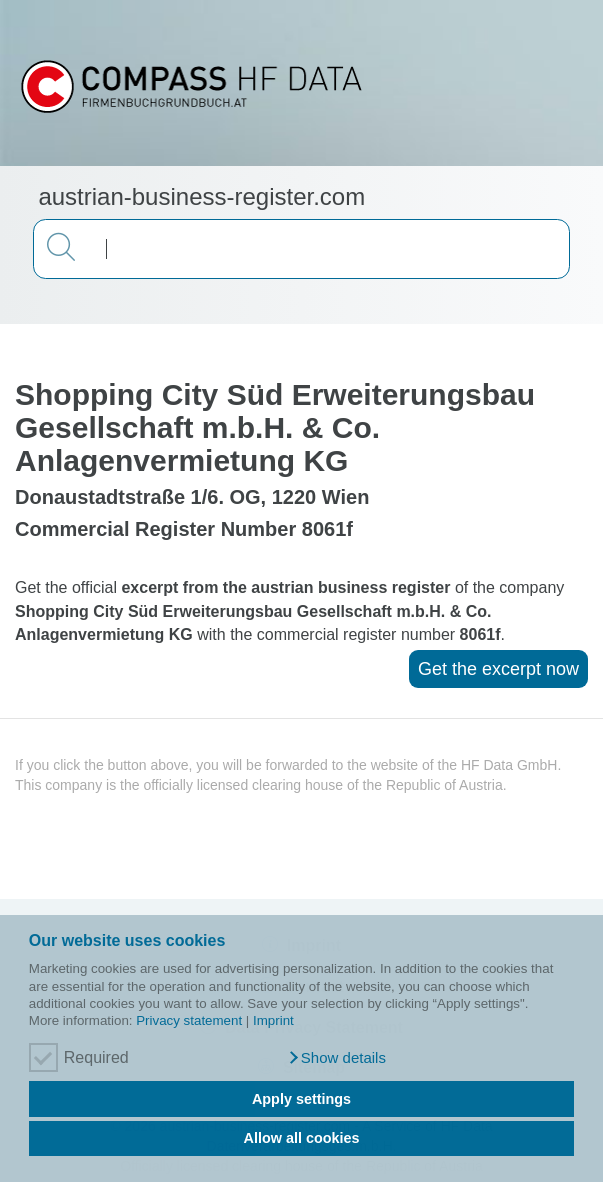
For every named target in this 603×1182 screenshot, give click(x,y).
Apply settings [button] (301, 1099)
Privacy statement (189, 1020)
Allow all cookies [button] (302, 1138)
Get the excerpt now (498, 669)
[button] (336, 1058)
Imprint (273, 1020)
